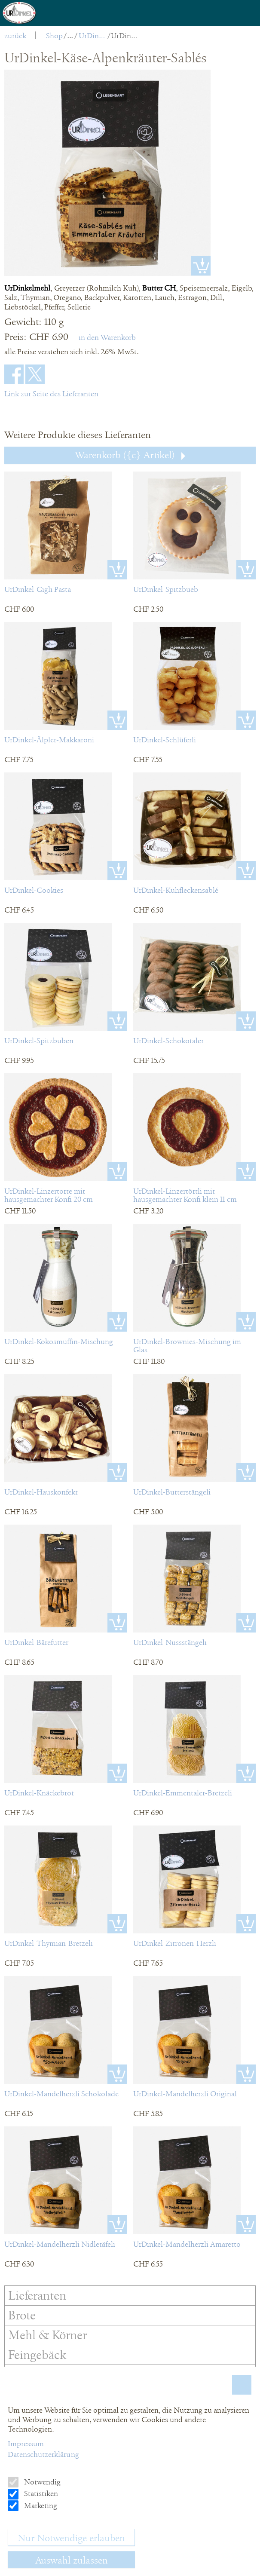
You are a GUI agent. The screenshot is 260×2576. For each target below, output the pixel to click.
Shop (54, 35)
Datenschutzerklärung (43, 2454)
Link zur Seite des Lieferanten (51, 393)
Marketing (39, 2505)
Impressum (26, 2443)
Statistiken (40, 2493)
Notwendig (41, 2482)
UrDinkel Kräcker (93, 35)
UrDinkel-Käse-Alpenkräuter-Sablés (125, 35)
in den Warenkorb (107, 337)
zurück (15, 35)
